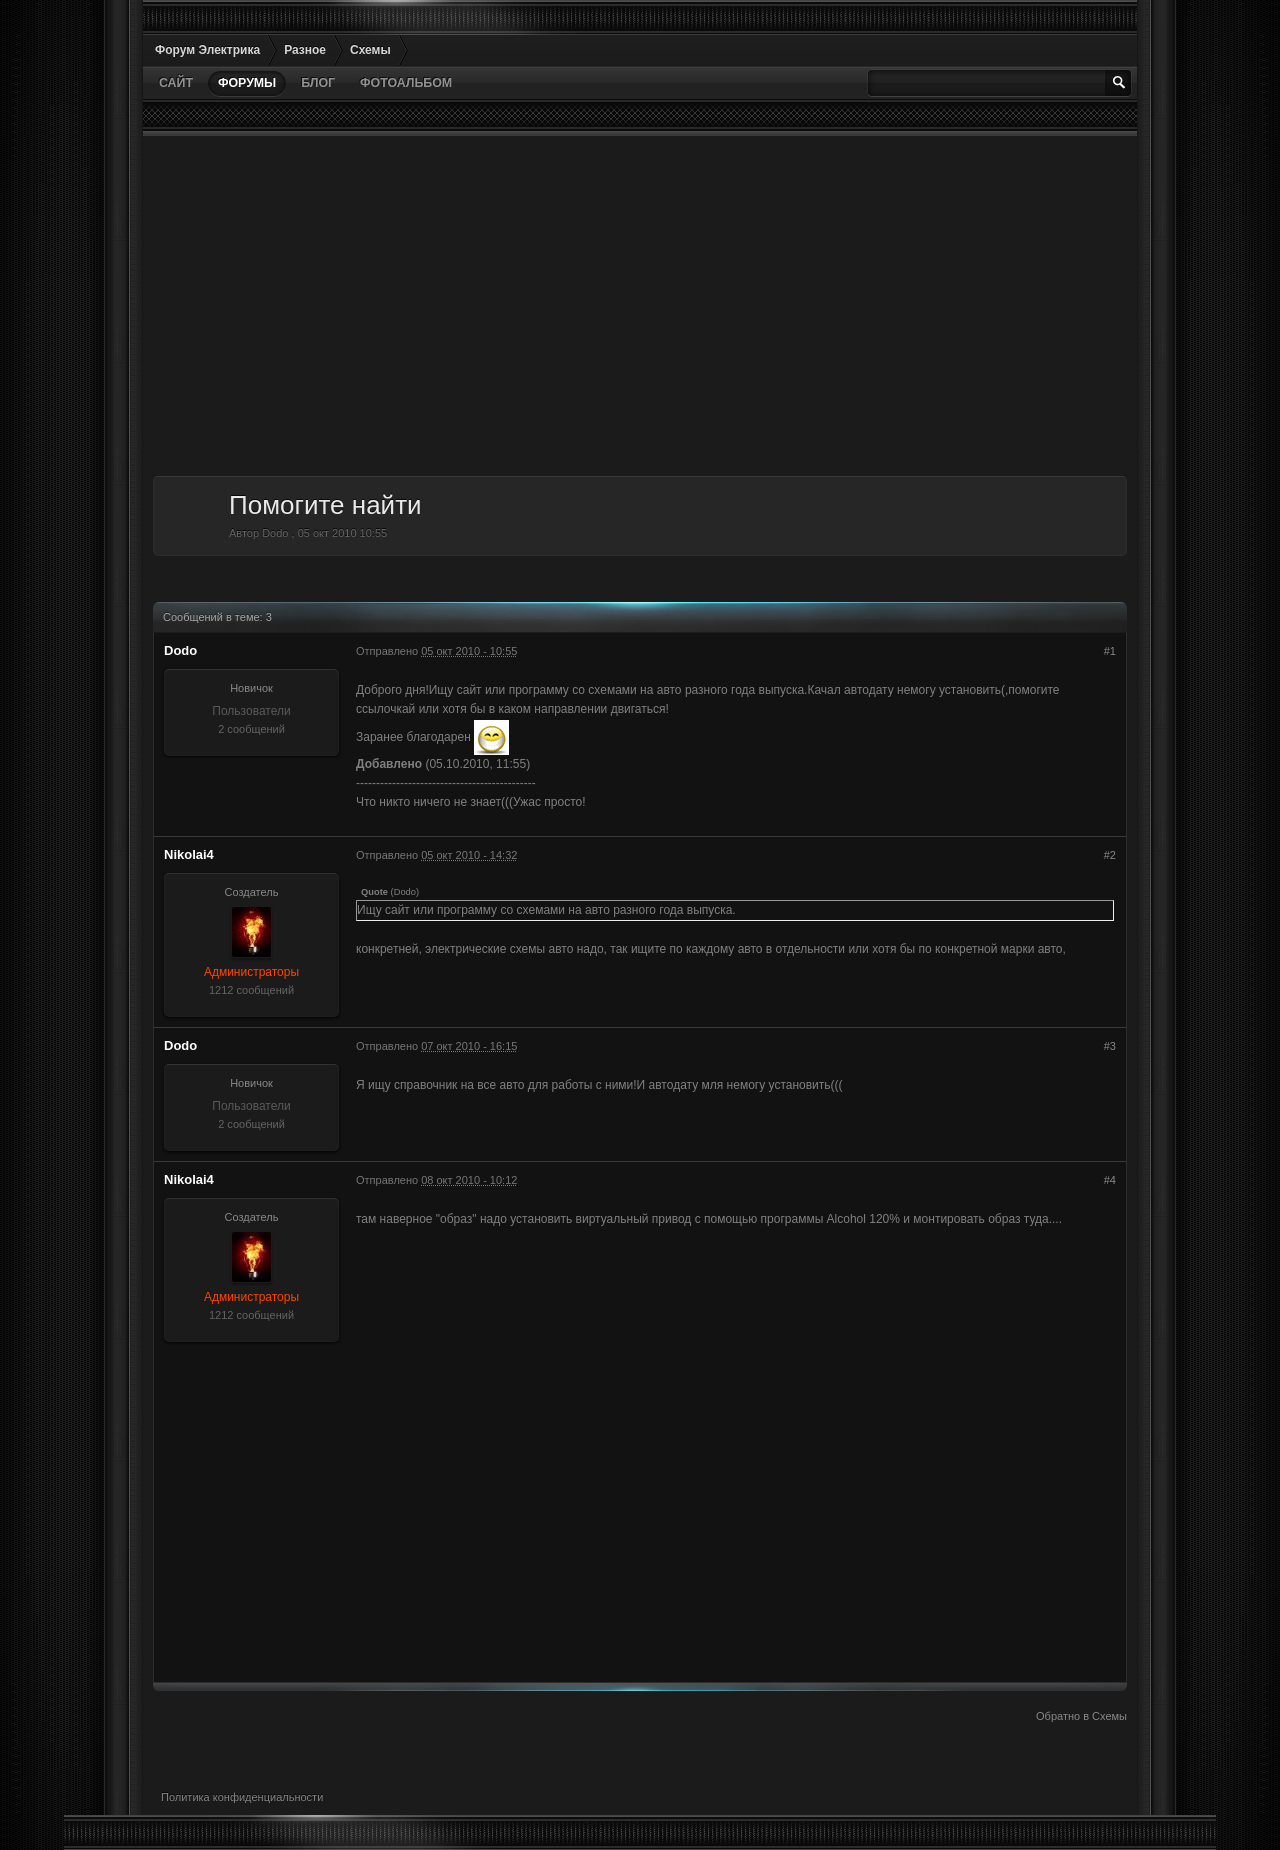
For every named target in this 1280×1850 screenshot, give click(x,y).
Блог (318, 83)
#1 (1110, 651)
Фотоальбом (406, 83)
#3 (1110, 1046)
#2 (1110, 855)
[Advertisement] (640, 306)
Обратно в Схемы (1081, 1716)
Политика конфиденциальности (242, 1797)
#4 (1110, 1180)
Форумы (247, 83)
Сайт (176, 83)
